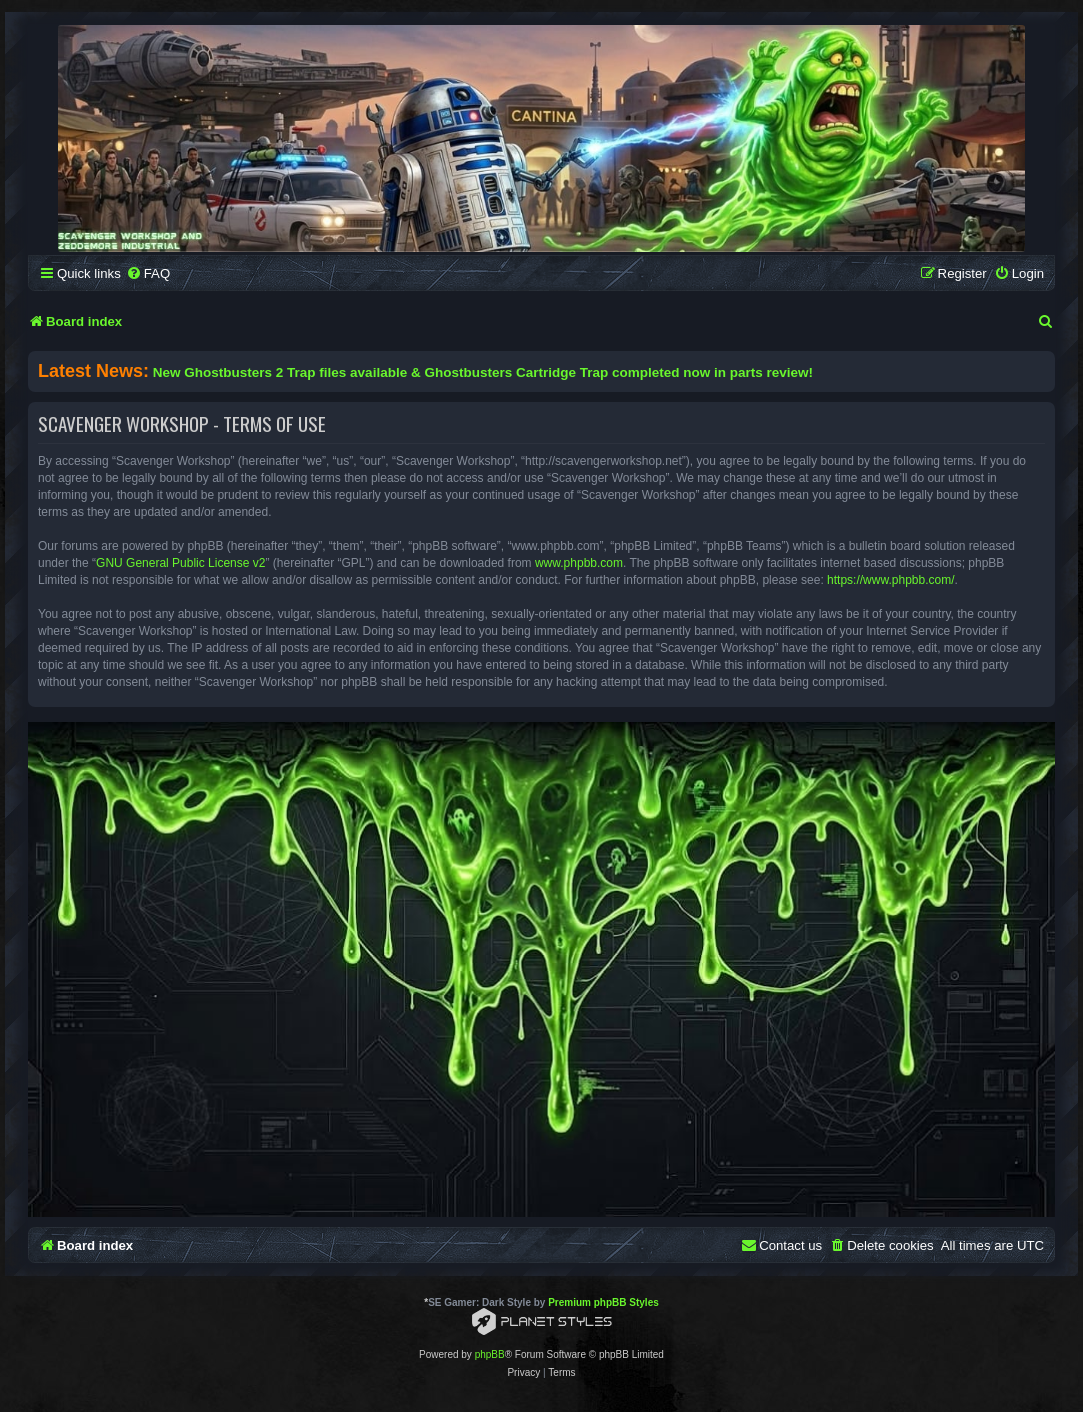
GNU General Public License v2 (180, 563)
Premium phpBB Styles (603, 1302)
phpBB (490, 1354)
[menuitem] (148, 273)
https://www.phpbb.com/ (890, 580)
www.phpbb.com (579, 563)
